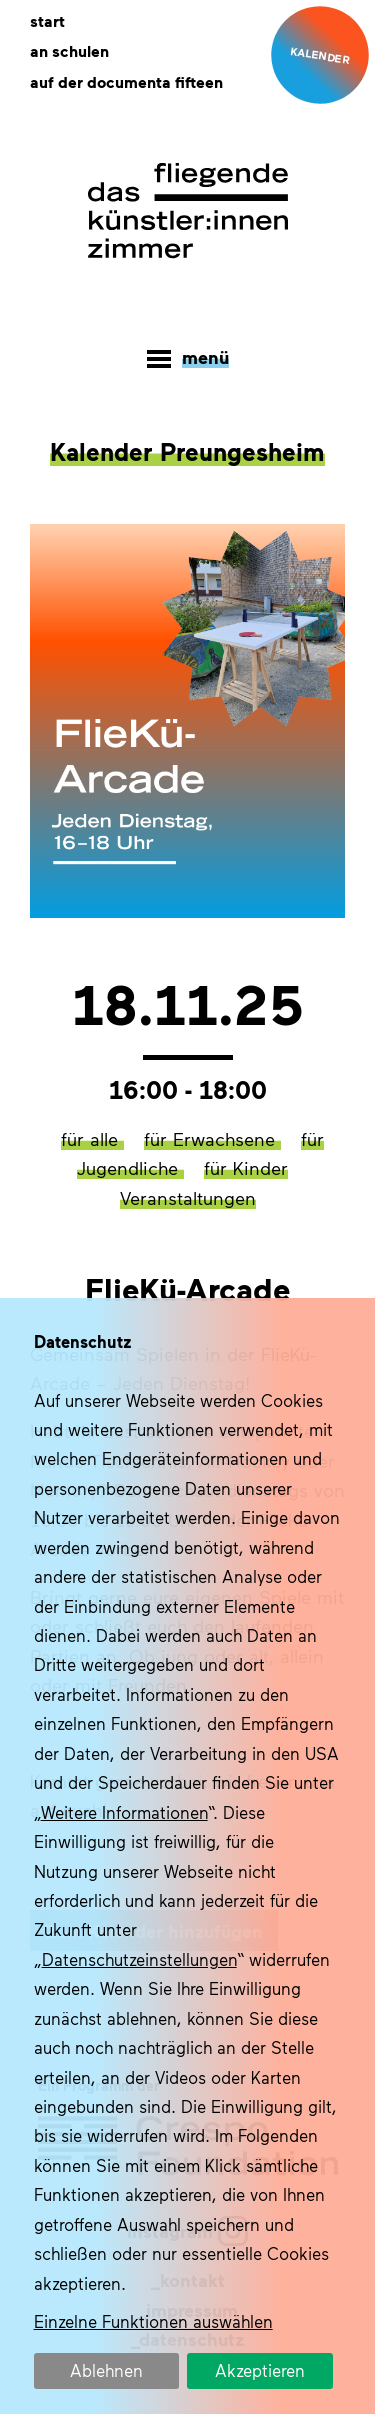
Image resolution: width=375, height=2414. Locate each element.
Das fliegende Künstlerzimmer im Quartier (188, 211)
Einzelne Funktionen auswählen (153, 2321)
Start (47, 21)
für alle (92, 1139)
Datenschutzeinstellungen (139, 1959)
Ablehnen (106, 2370)
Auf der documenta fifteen (126, 82)
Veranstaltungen (188, 1198)
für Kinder (246, 1168)
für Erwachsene (212, 1139)
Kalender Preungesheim (187, 451)
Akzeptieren (260, 2370)
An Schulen (69, 51)
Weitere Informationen (124, 1812)
